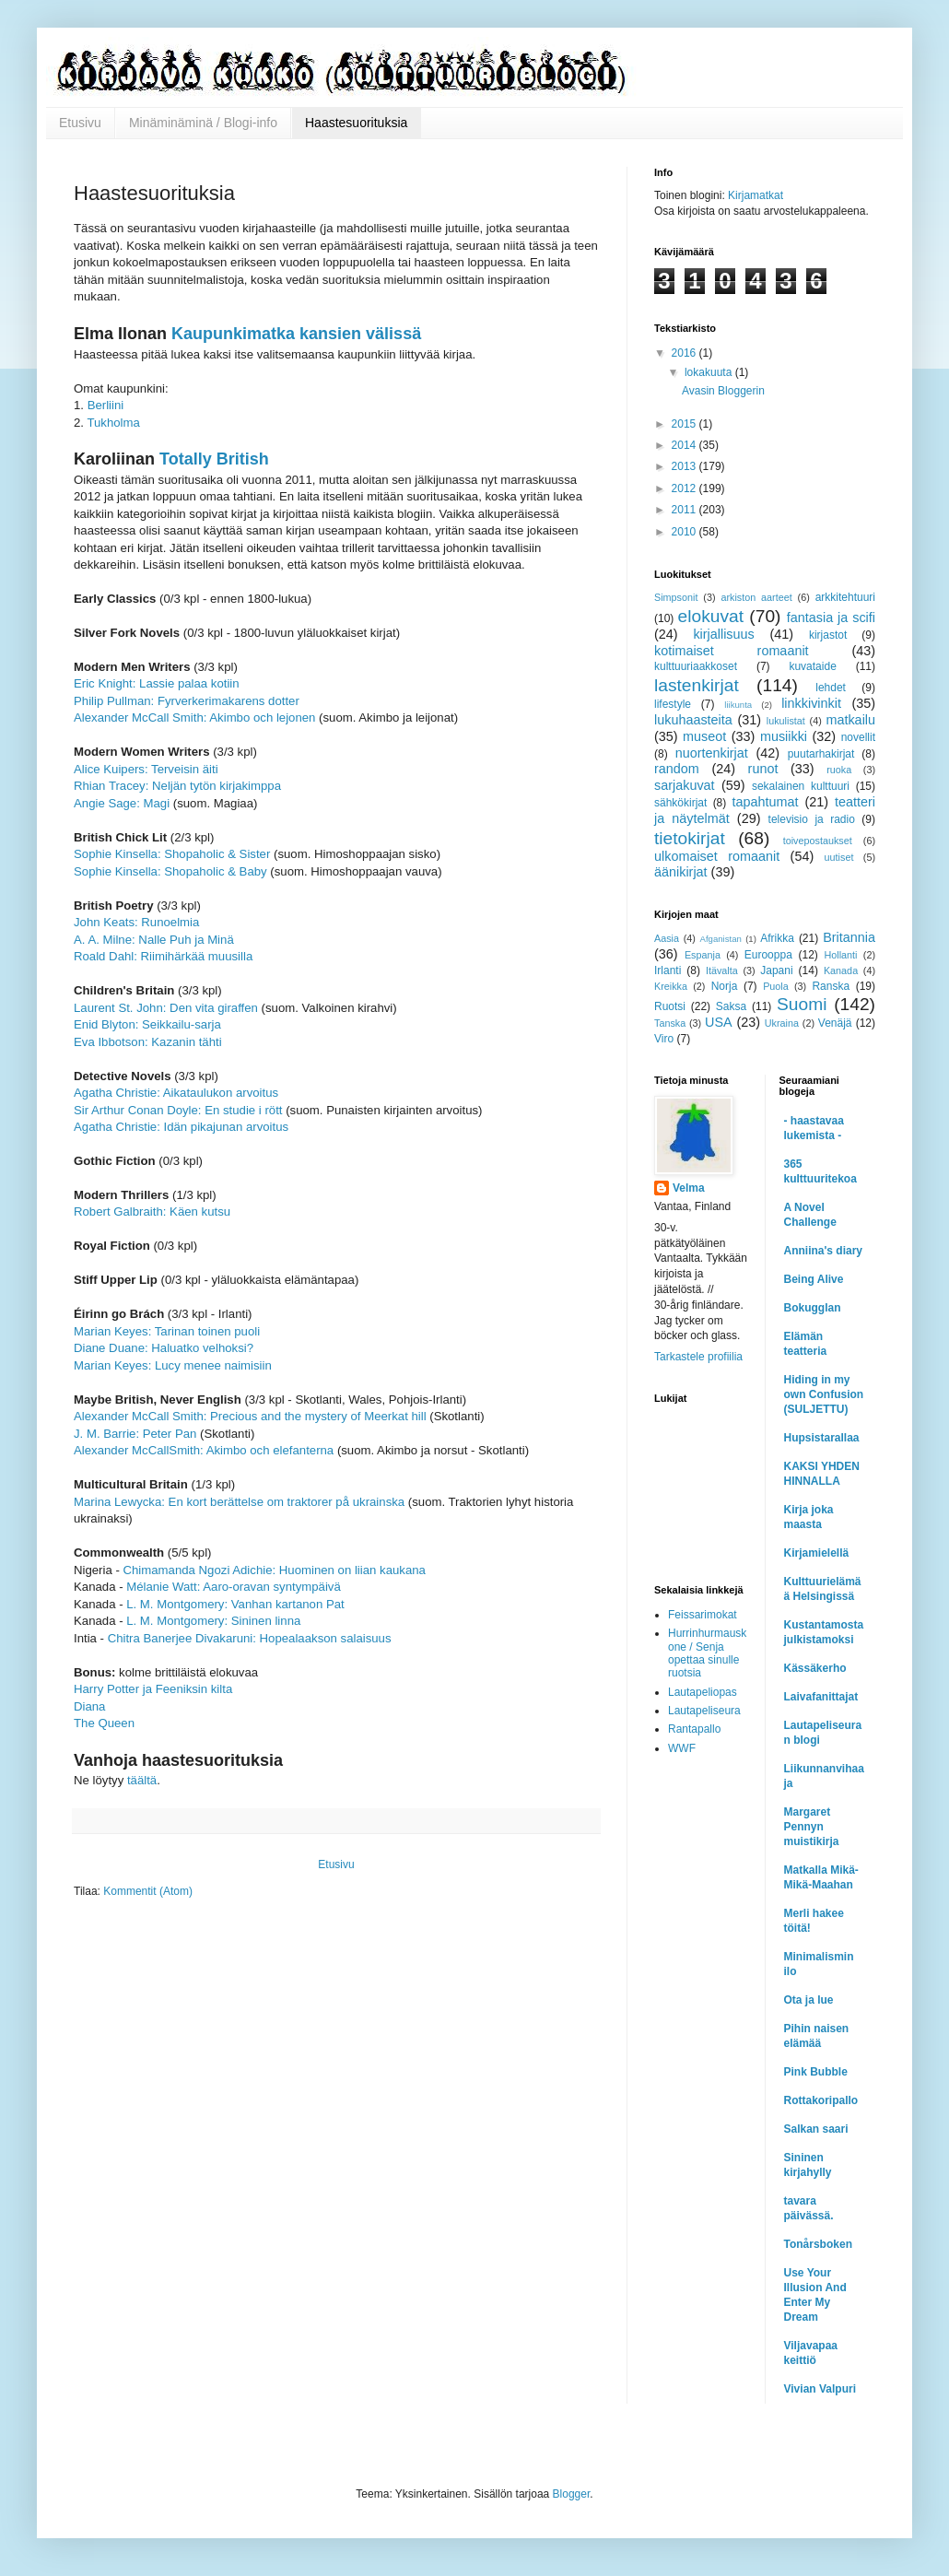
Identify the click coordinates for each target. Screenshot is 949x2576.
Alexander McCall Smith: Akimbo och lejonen (194, 717)
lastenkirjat (696, 685)
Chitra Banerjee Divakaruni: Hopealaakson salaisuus (250, 1638)
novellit (858, 737)
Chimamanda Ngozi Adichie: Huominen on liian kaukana (274, 1570)
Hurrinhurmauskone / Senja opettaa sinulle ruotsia (707, 1653)
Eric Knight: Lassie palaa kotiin (157, 683)
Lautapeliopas (702, 1692)
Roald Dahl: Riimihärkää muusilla (163, 956)
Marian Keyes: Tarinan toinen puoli (167, 1331)
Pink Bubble (816, 2071)
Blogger (572, 2494)
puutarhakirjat (821, 753)
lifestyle (672, 704)
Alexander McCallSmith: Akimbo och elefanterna (204, 1450)
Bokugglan (812, 1307)
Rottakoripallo (821, 2100)
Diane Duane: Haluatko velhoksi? (163, 1348)
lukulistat (786, 720)
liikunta (738, 705)
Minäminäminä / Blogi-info (203, 122)
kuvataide (812, 666)
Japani (776, 970)
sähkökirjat (680, 802)
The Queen (104, 1723)
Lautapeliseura (704, 1710)
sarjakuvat (684, 785)
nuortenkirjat (711, 753)
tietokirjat (689, 838)
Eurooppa (768, 954)
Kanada (841, 970)
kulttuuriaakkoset (695, 666)
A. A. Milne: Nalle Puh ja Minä (154, 940)
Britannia (849, 937)
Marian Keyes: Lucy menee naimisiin (173, 1365)
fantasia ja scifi (831, 617)
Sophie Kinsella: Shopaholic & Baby (170, 871)
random (676, 768)
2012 (685, 488)
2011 (685, 509)
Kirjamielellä (816, 1553)
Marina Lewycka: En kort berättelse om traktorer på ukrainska (239, 1502)
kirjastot (828, 635)
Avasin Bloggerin (723, 390)
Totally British (214, 459)
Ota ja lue (809, 2000)
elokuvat (711, 616)
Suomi (801, 1004)
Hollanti (840, 954)
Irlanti (667, 970)
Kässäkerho (815, 1668)
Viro (664, 1038)
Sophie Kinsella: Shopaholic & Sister (172, 854)
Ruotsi (669, 1006)
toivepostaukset (817, 840)
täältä (142, 1780)
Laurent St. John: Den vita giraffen (166, 1008)
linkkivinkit (811, 703)
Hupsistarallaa (822, 1437)
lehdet (830, 687)
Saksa (731, 1006)
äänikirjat (681, 872)
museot (704, 736)
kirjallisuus (723, 634)
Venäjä (835, 1023)
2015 (685, 424)
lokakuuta (710, 372)
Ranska (830, 986)
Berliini (106, 405)
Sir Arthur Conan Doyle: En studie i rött (178, 1110)
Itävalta (722, 970)
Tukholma (113, 422)
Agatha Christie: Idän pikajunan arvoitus (181, 1127)
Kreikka (670, 986)
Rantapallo (694, 1729)
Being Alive (814, 1279)
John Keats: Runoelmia (136, 922)
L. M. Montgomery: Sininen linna (213, 1621)
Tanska (669, 1023)
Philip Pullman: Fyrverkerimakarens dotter (186, 701)
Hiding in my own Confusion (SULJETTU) (824, 1394)
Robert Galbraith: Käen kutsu (152, 1211)
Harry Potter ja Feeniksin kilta (153, 1689)
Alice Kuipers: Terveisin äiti (146, 769)
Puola (776, 986)
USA (718, 1022)
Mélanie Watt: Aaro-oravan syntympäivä (233, 1587)
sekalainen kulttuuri (800, 786)
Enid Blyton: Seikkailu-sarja (147, 1024)
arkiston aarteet (756, 597)
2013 (685, 466)
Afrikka (777, 938)
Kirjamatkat (755, 195)
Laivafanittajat (821, 1696)
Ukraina (782, 1023)
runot (763, 768)
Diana (89, 1706)
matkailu (850, 719)
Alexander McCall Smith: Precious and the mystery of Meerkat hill (250, 1416)
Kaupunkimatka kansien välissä (296, 333)
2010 (685, 531)
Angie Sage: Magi (122, 803)
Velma (689, 1188)
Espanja (703, 954)
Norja (724, 986)
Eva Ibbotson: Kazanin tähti (148, 1042)
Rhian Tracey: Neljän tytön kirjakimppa (177, 786)
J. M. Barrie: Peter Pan (135, 1434)
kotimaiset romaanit (731, 650)
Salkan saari (816, 2129)
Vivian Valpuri (820, 2388)
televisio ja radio (811, 819)
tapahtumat (765, 801)
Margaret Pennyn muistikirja (811, 1827)
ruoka (838, 769)
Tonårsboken (818, 2244)
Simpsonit (675, 597)
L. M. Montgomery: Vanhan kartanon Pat (235, 1604)
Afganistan (721, 939)
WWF (682, 1748)
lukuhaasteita (693, 719)
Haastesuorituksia (356, 122)
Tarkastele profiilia (698, 1356)
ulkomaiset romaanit (716, 856)
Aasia (666, 938)
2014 (685, 445)
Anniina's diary (823, 1250)
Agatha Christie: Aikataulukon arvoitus (176, 1093)
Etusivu (80, 122)
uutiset (839, 857)
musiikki (783, 736)
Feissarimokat (702, 1614)
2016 (685, 353)
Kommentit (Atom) (148, 1891)
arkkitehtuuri (845, 597)
